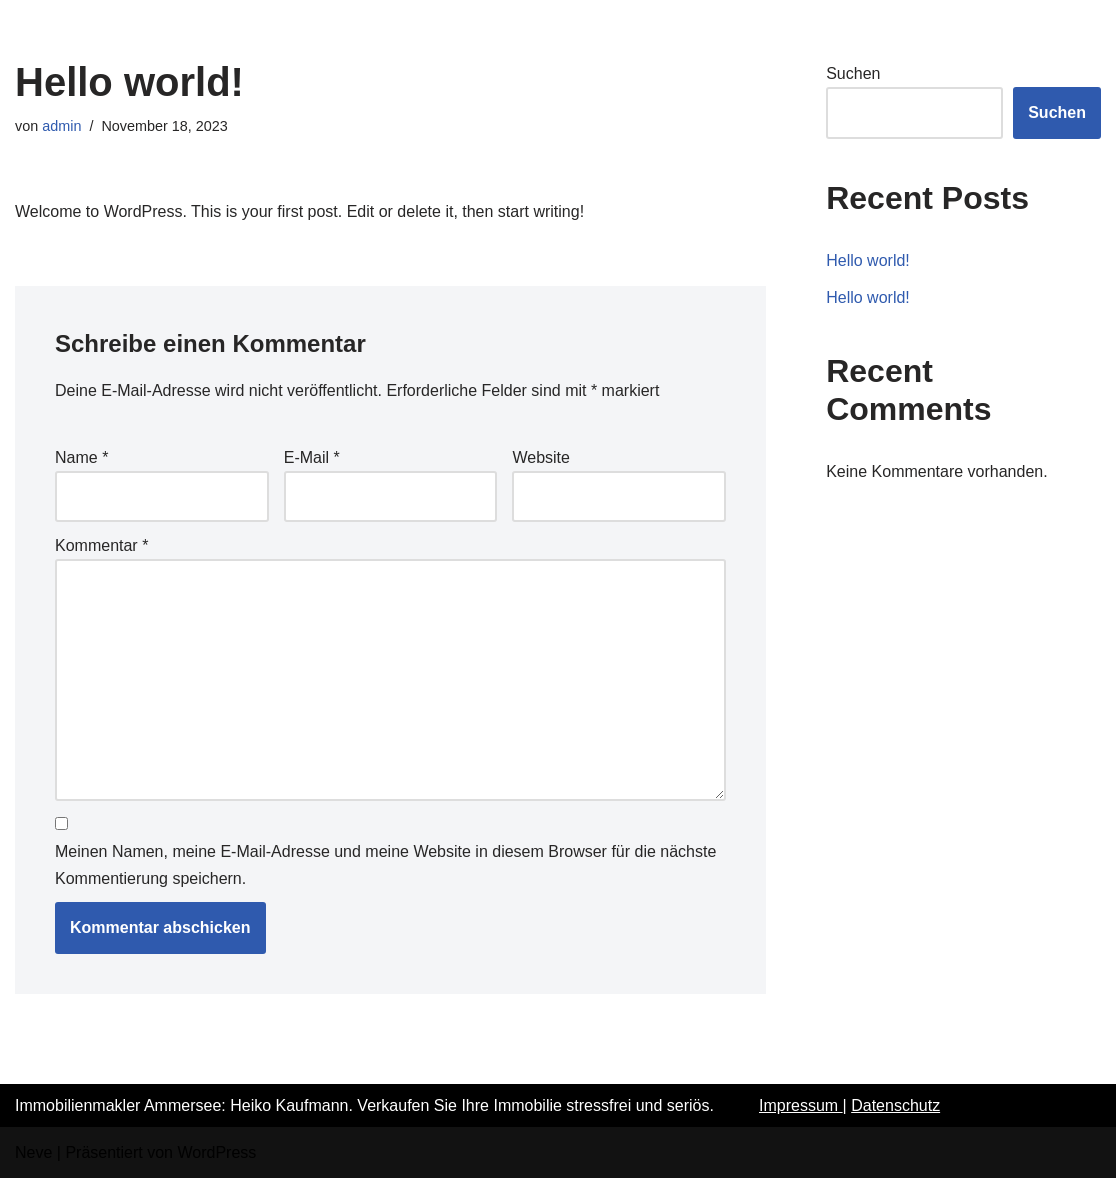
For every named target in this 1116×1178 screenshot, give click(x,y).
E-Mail (312, 457)
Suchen (853, 73)
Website (541, 457)
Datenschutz (895, 1105)
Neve (33, 1152)
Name (81, 457)
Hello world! (868, 260)
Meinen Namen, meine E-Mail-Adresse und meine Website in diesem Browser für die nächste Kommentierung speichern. (385, 865)
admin (61, 126)
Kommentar (101, 545)
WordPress (216, 1152)
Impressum (801, 1105)
